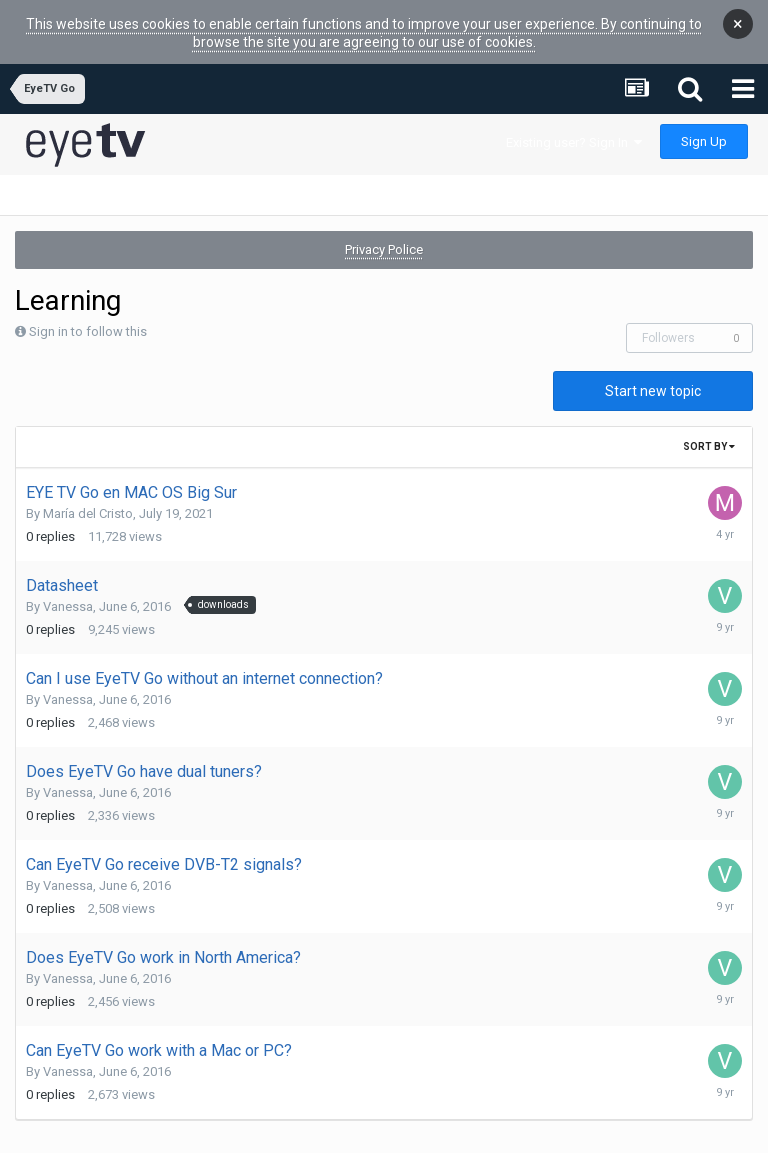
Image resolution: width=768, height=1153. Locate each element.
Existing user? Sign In (574, 127)
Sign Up (704, 126)
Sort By (709, 431)
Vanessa (68, 591)
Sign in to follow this (88, 316)
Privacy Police (384, 234)
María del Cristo (88, 498)
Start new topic (653, 376)
